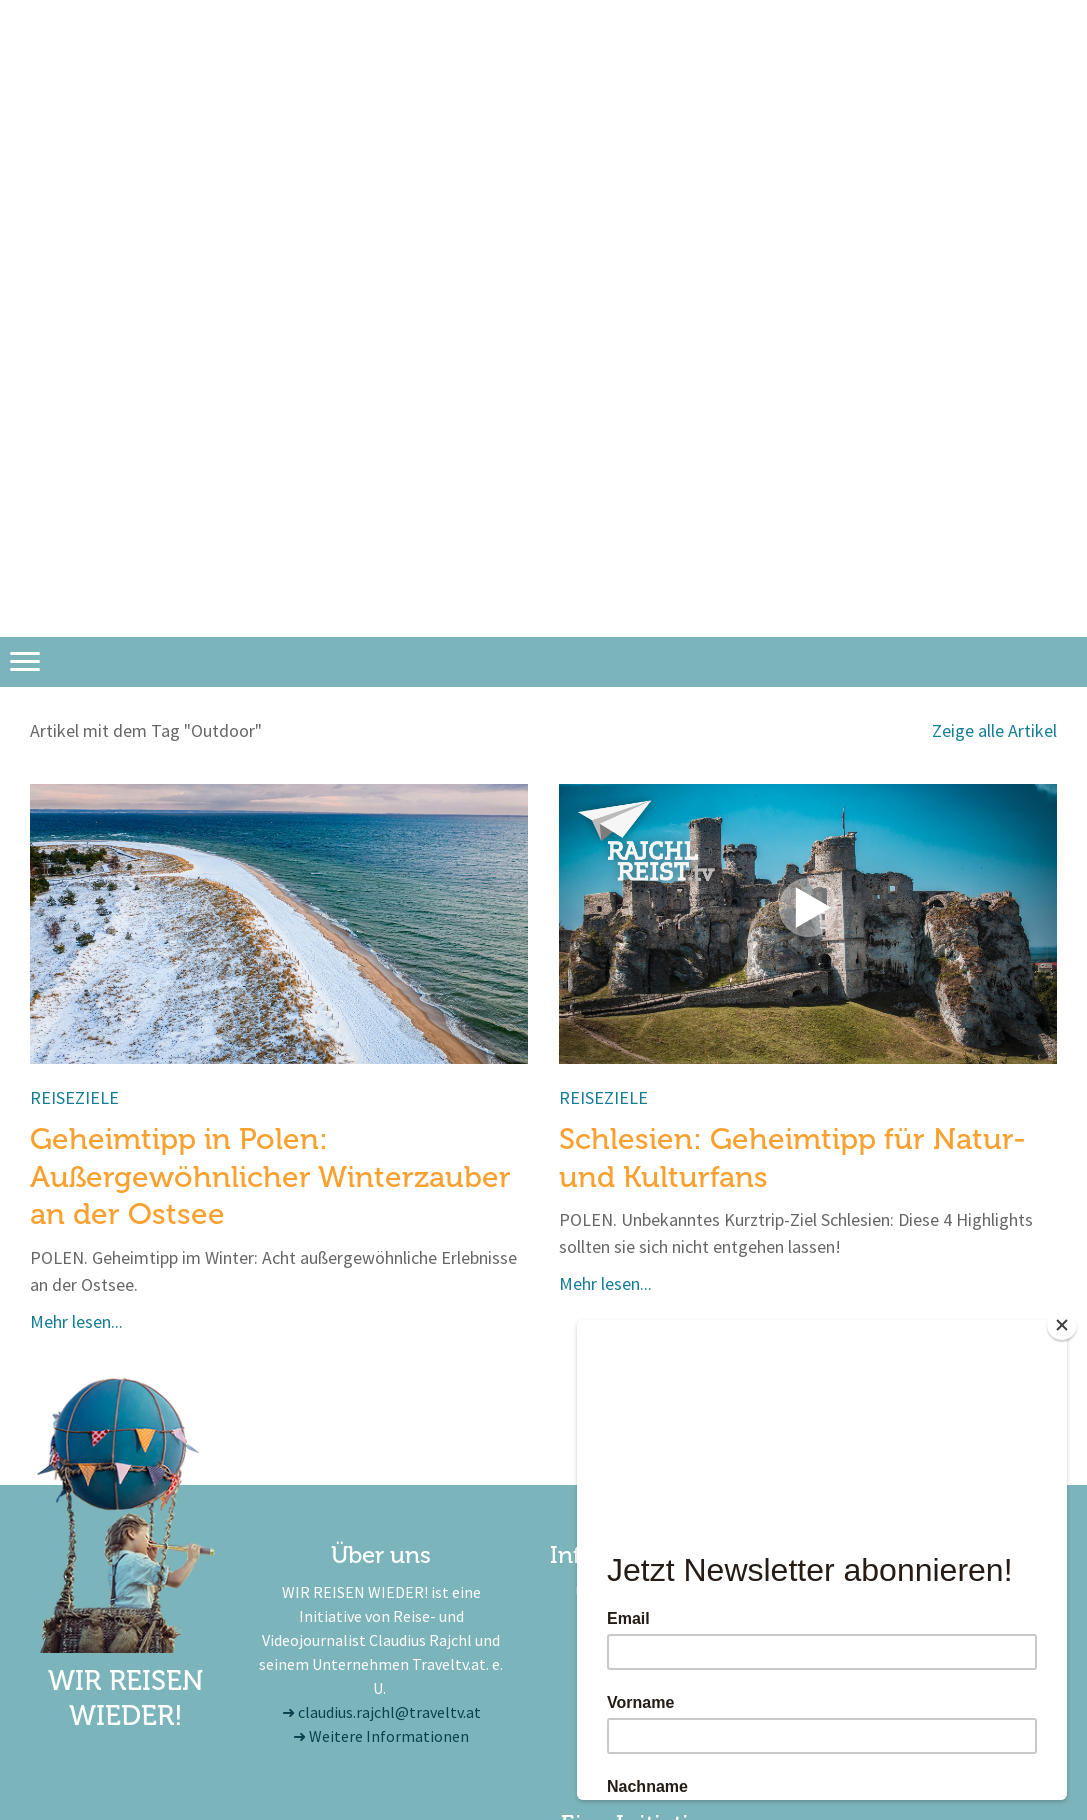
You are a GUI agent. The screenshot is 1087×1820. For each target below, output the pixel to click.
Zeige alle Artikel (994, 730)
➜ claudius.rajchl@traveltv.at (381, 1712)
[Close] (1062, 1325)
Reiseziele (74, 1097)
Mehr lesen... (76, 1321)
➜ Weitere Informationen (381, 1736)
